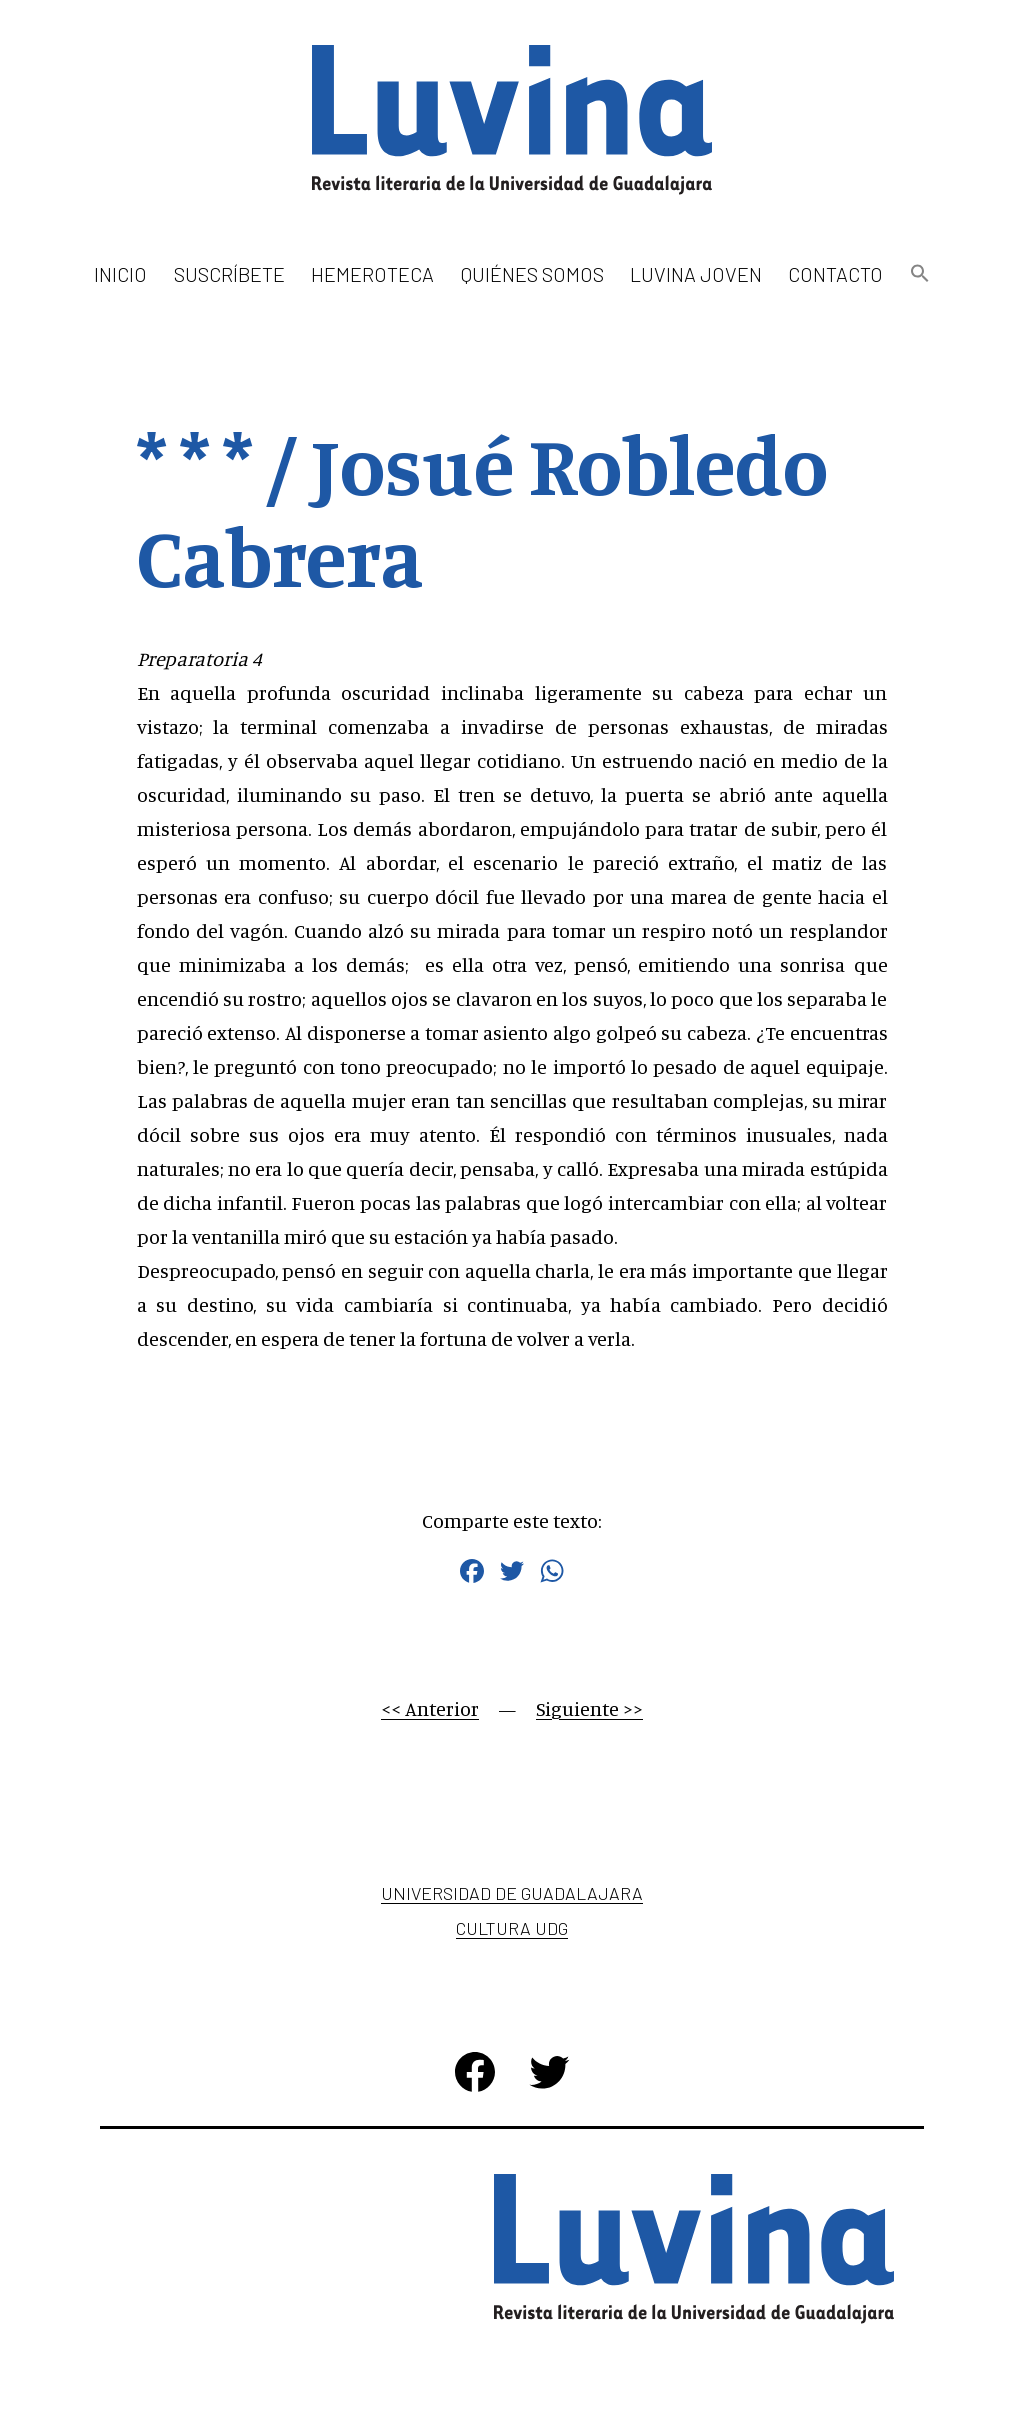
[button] (919, 274)
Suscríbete (229, 274)
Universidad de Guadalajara (512, 1893)
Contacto (835, 274)
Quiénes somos (532, 274)
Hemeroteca (372, 274)
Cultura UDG (512, 1928)
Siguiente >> (589, 1708)
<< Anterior (430, 1708)
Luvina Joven (696, 274)
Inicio (120, 274)
